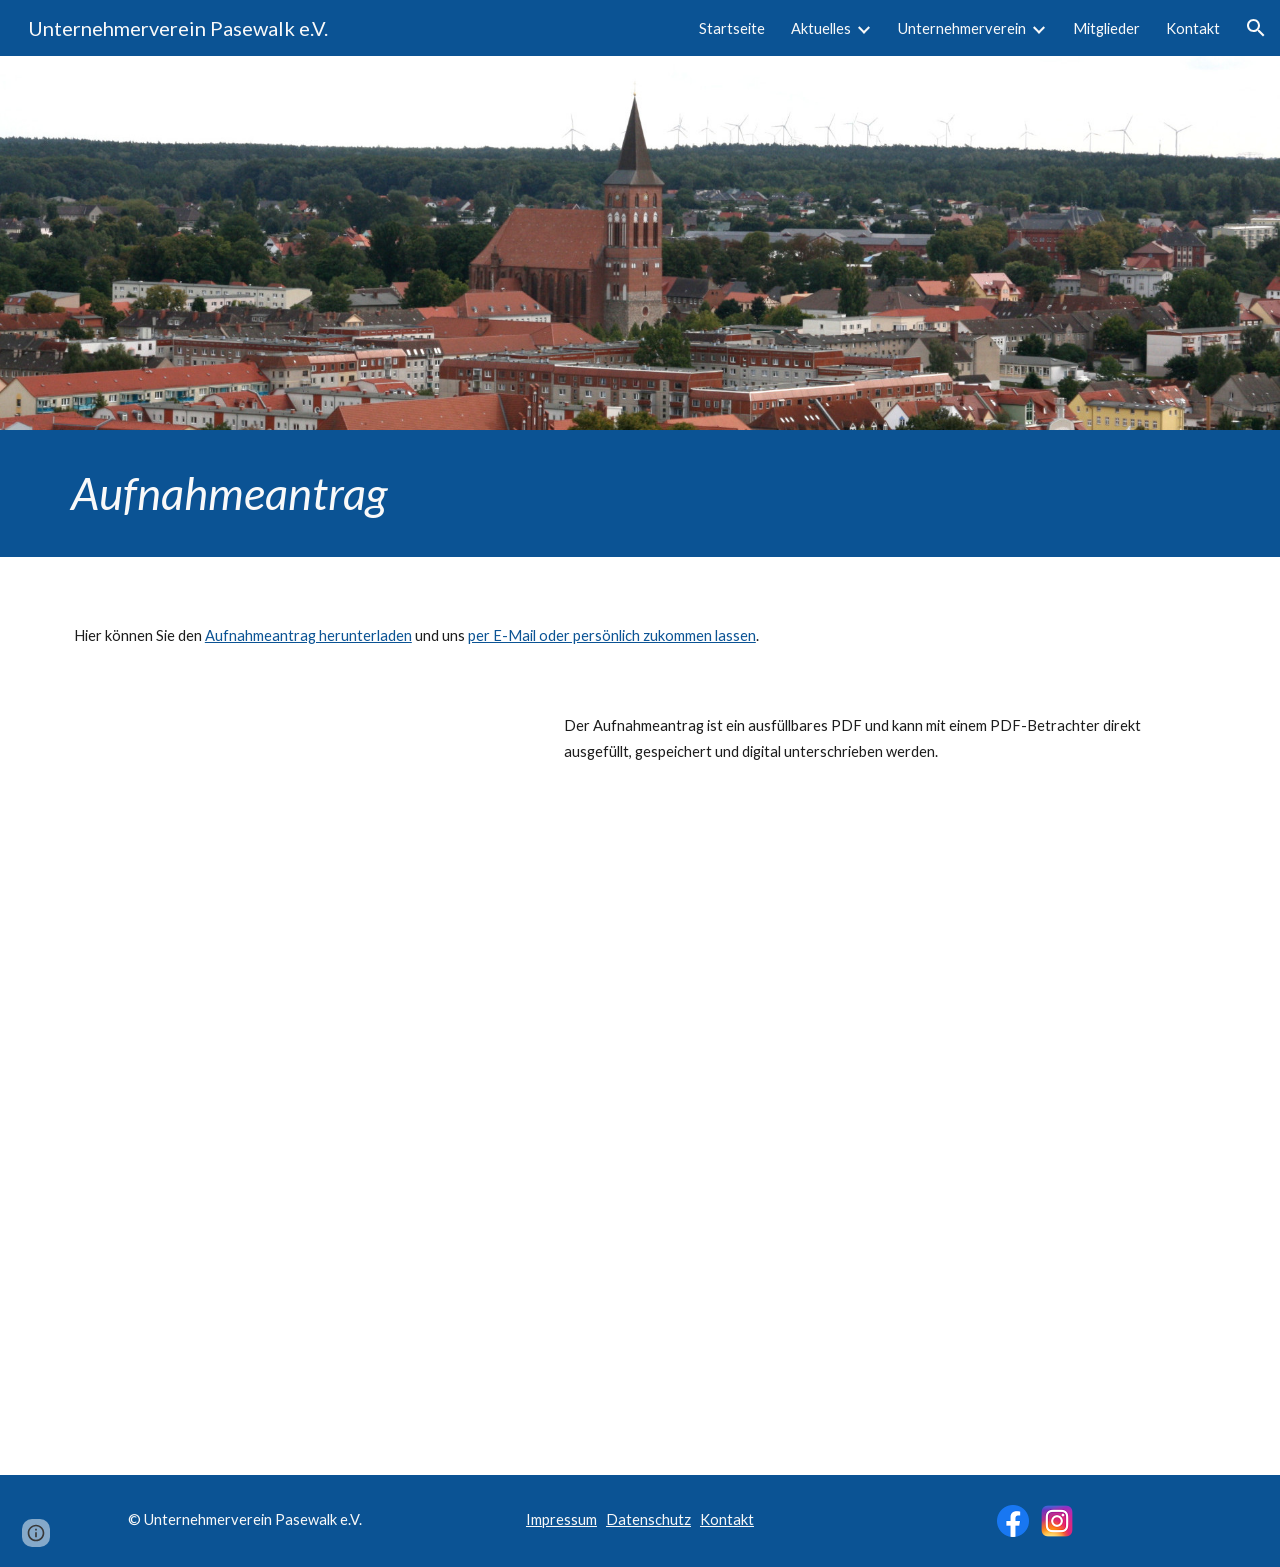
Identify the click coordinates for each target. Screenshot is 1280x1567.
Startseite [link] (732, 28)
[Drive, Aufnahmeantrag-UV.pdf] (295, 1033)
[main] (640, 493)
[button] (1256, 28)
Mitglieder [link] (1106, 28)
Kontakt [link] (1193, 28)
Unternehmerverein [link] (962, 28)
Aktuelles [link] (821, 28)
